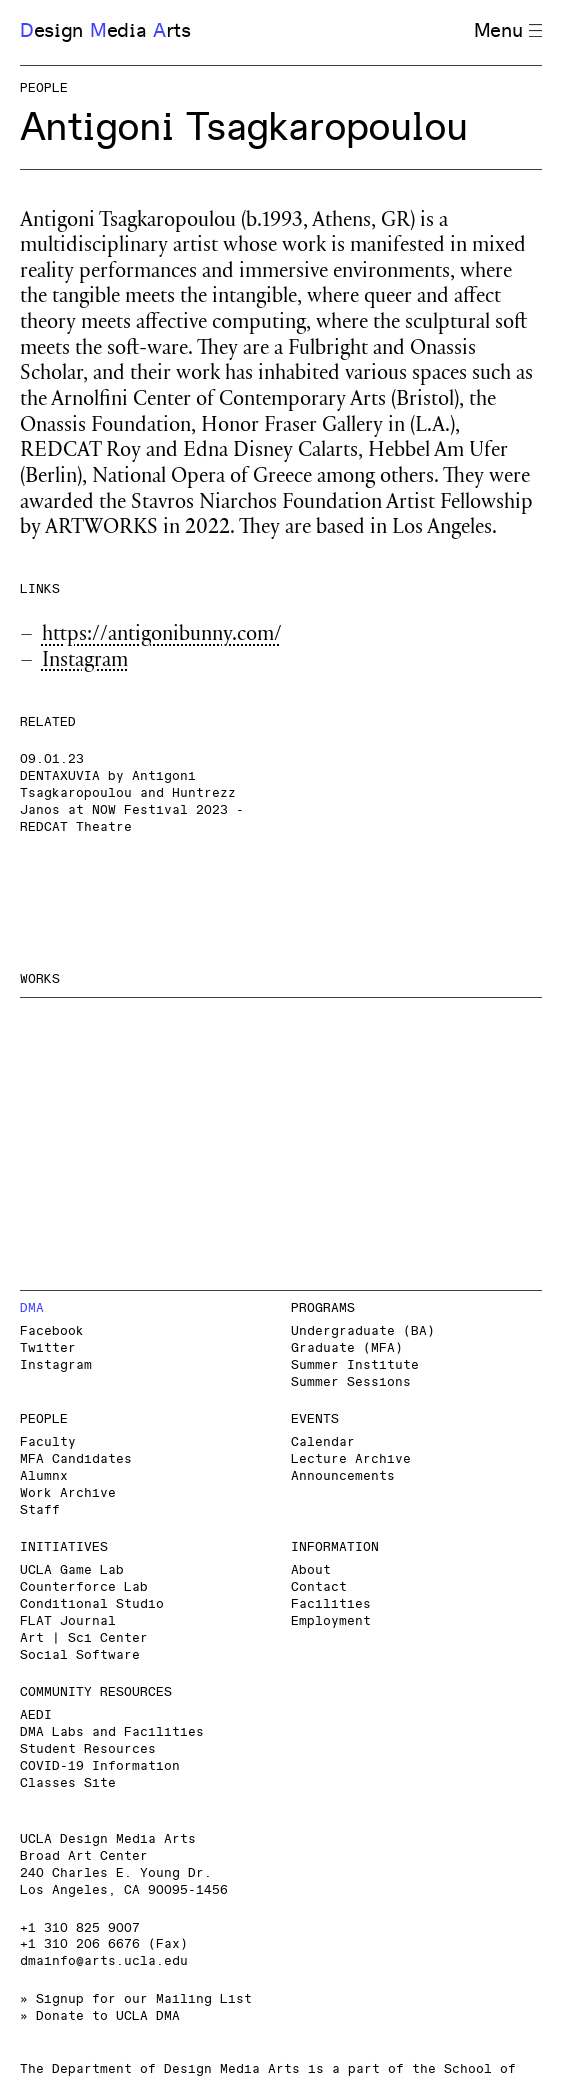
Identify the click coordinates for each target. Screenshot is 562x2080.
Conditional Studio (92, 1604)
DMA (32, 1308)
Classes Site (68, 1783)
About (311, 1570)
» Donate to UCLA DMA (100, 2016)
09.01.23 (52, 759)
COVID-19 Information (100, 1766)
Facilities (331, 1604)
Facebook (52, 1331)
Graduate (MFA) (347, 1348)
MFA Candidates (76, 1459)
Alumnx (44, 1476)
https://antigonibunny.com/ (162, 636)
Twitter (48, 1348)
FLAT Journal (68, 1621)
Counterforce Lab (84, 1587)
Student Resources (88, 1749)
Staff (40, 1510)
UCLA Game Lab (72, 1570)
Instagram (85, 662)
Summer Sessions (351, 1382)
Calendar (323, 1442)
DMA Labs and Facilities (112, 1732)
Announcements (343, 1476)
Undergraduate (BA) (363, 1331)
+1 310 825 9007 (80, 1928)
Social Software (80, 1655)
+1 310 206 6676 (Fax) (104, 1944)
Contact (319, 1587)
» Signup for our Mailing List (136, 1999)
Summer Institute (355, 1365)
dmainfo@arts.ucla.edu (104, 1961)
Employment (331, 1621)
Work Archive (68, 1493)
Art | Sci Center (84, 1638)
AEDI (36, 1715)
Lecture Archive (351, 1459)
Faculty (48, 1442)
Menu (508, 31)
